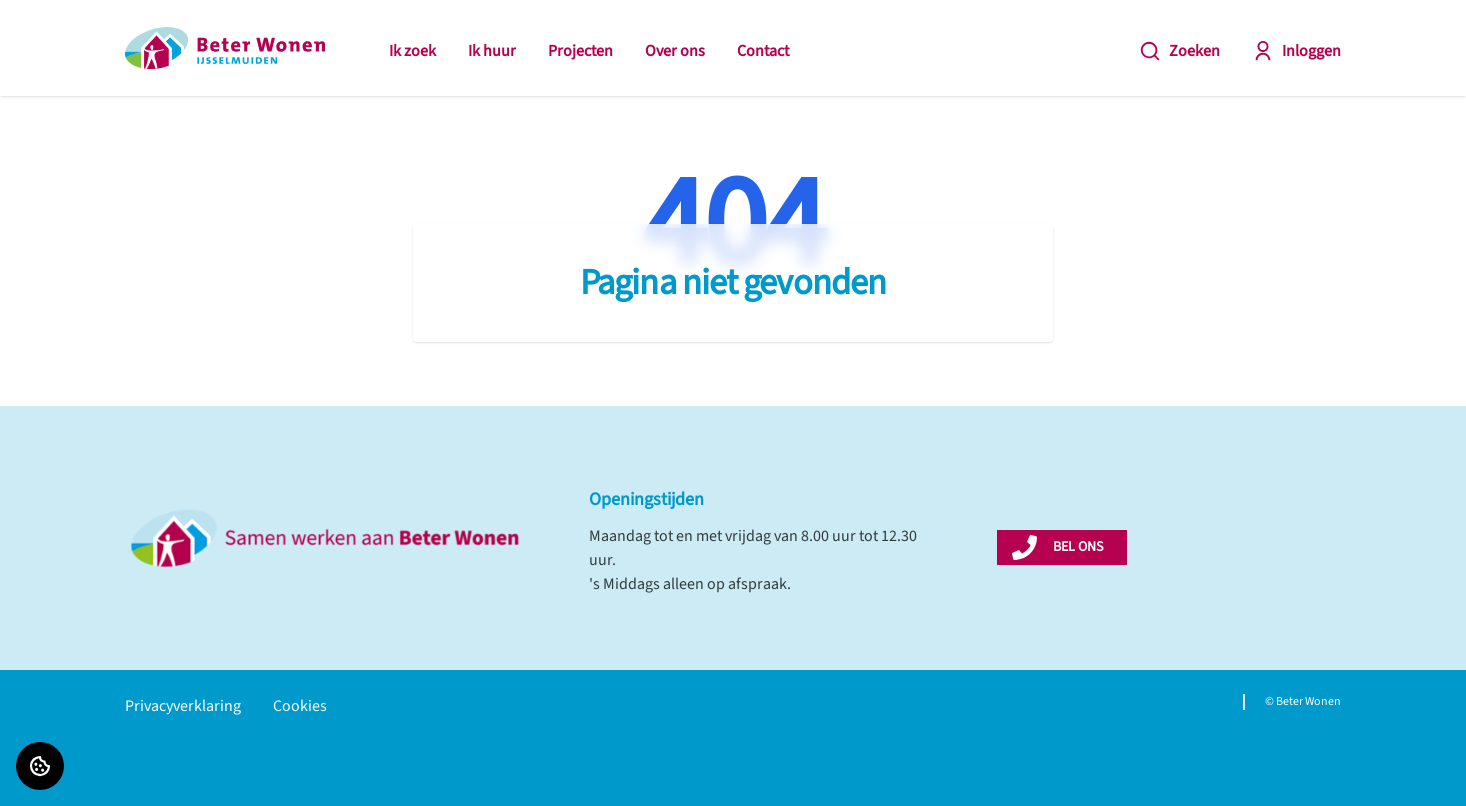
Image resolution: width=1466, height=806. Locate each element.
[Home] (225, 48)
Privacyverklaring (183, 706)
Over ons (675, 51)
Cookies (300, 706)
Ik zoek (412, 51)
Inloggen (1296, 51)
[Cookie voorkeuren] (40, 766)
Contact (763, 51)
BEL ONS (1078, 547)
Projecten (580, 51)
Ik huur (492, 51)
